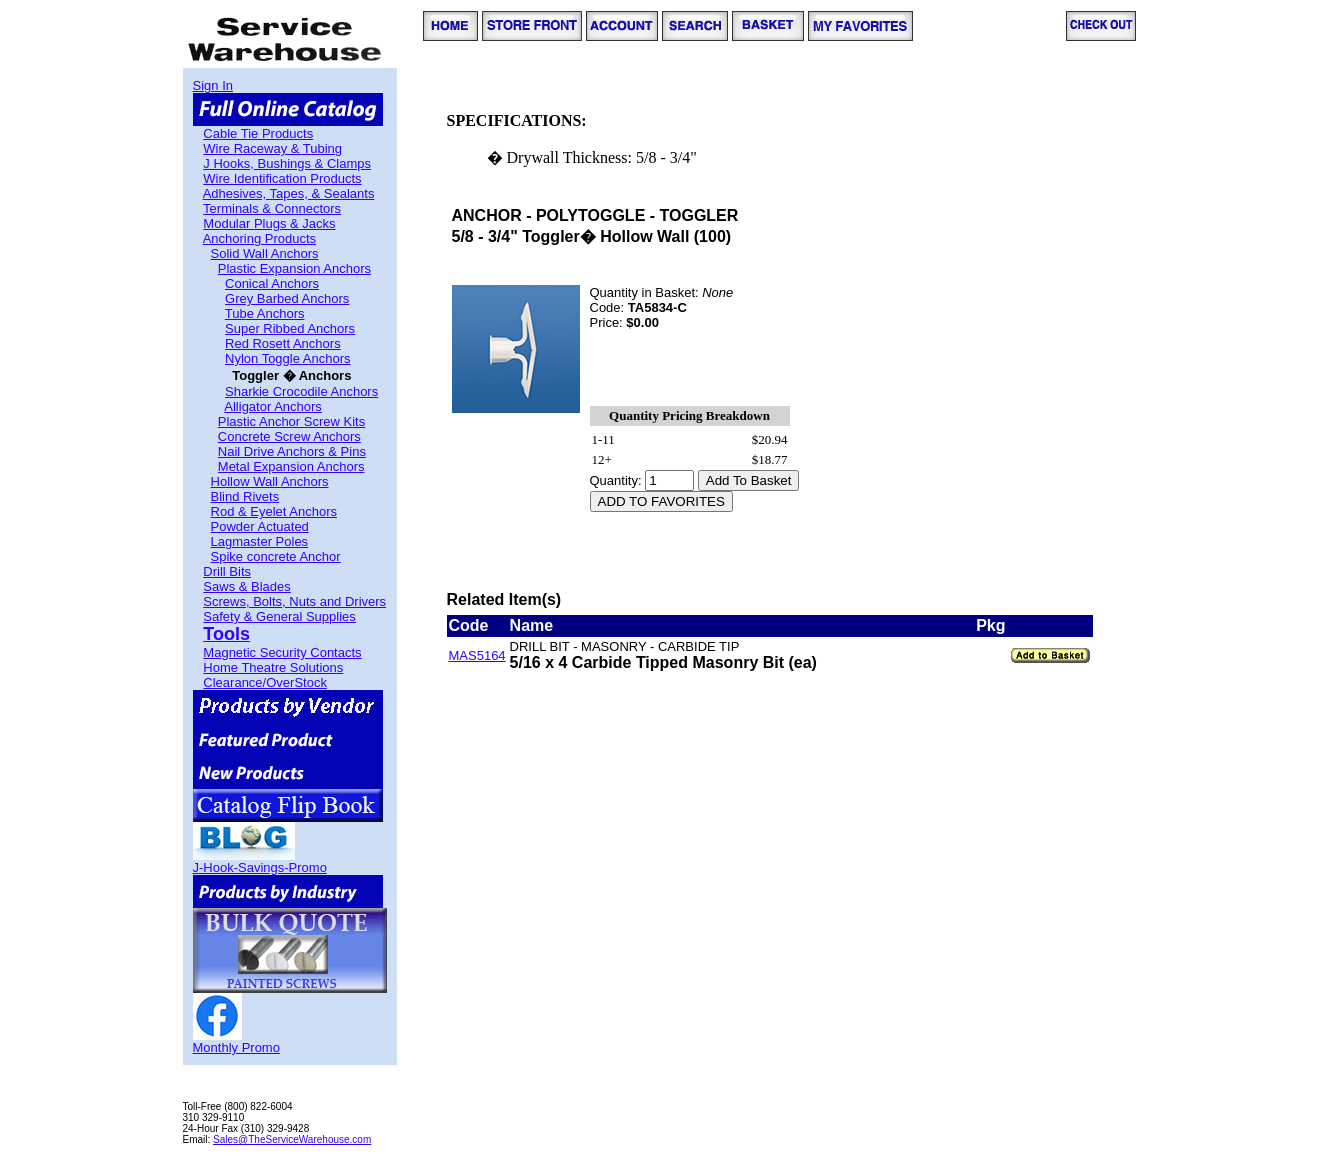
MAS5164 (477, 655)
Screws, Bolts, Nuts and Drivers (294, 601)
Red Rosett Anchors (283, 343)
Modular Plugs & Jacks (269, 223)
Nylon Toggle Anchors (288, 358)
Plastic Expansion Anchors (294, 268)
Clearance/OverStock (265, 682)
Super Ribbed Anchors (290, 328)
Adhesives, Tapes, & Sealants (289, 193)
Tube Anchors (265, 313)
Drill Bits (227, 571)
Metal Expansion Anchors (291, 466)
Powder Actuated (260, 526)
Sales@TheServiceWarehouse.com (292, 1139)
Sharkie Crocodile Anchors (301, 391)
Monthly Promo (236, 1047)
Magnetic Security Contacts (282, 652)
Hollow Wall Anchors (270, 481)
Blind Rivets (245, 496)
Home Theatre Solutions (273, 667)
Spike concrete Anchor (276, 556)
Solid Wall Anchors (265, 253)
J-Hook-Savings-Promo (260, 867)
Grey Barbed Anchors (287, 298)
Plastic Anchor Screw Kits (291, 421)
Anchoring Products (259, 238)
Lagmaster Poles (260, 541)
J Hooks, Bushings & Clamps (287, 163)
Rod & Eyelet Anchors (274, 511)
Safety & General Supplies (279, 616)
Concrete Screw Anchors (289, 436)
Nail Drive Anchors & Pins (292, 451)
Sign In (213, 85)
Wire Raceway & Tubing (272, 148)
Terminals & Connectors (272, 208)
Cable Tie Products (258, 133)
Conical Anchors (272, 283)
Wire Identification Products (282, 178)
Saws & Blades (246, 586)
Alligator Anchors (273, 406)
